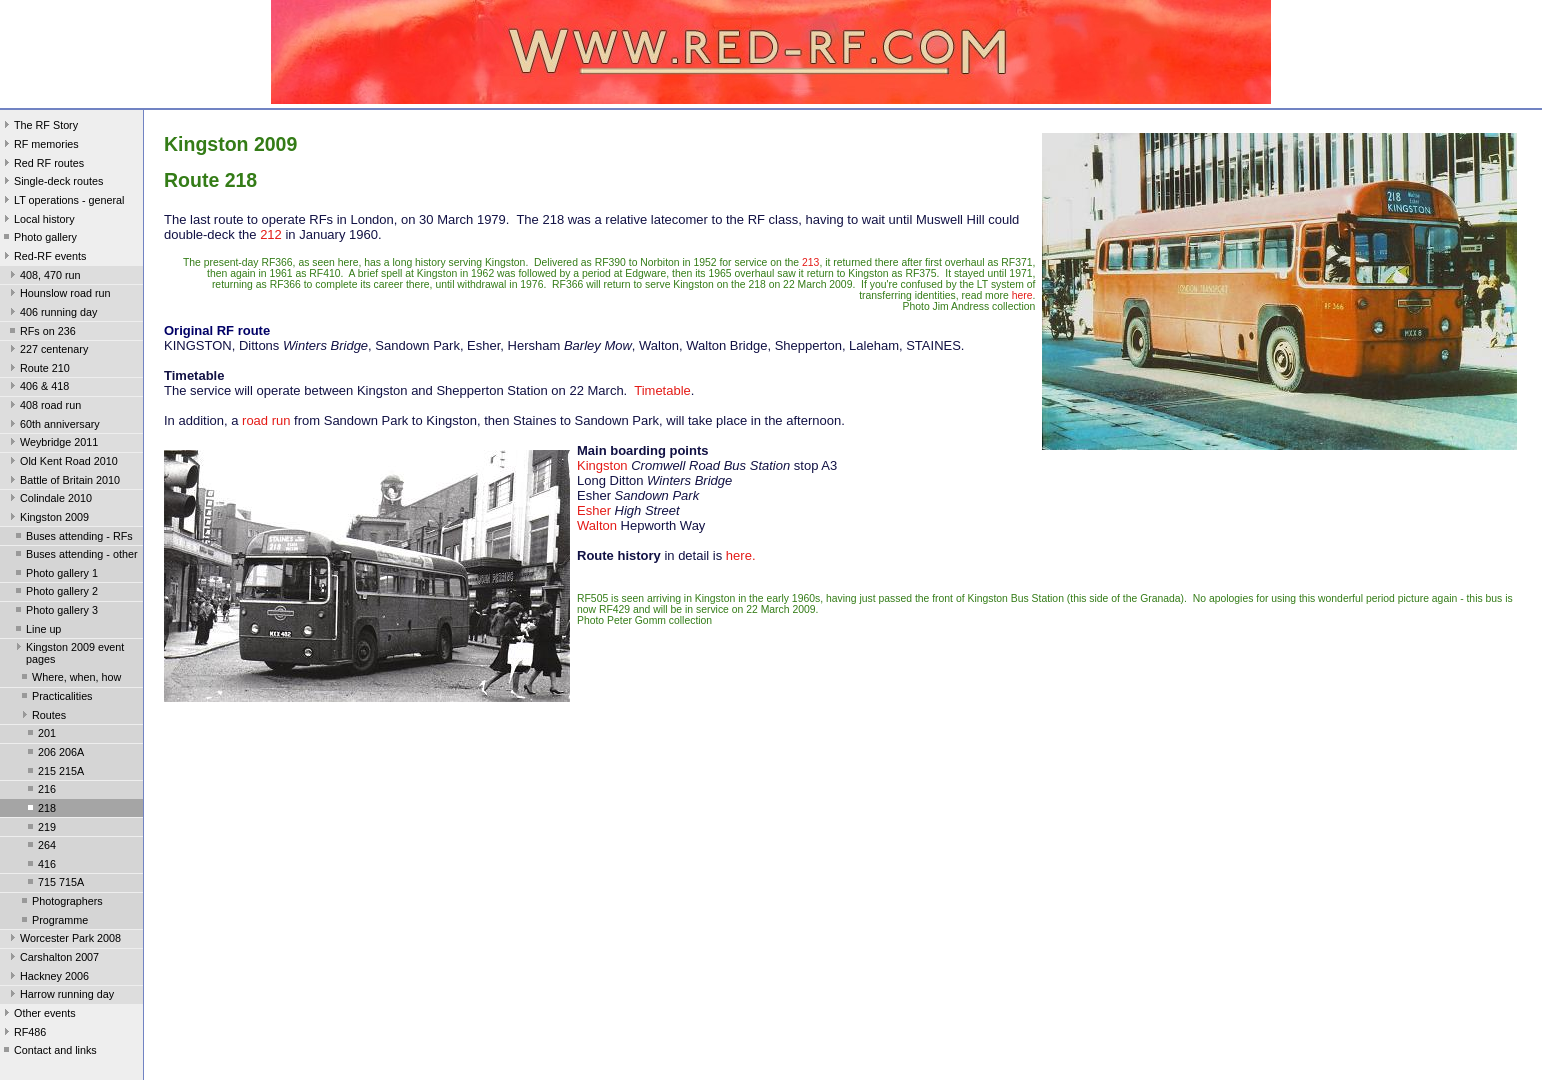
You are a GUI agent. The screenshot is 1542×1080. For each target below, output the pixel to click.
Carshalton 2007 (52, 959)
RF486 (23, 1034)
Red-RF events (43, 258)
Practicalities (55, 698)
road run (266, 420)
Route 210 (38, 370)
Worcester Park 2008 (63, 940)
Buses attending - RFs (72, 538)
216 (40, 791)
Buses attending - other (74, 556)
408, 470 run (43, 277)
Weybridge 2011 (52, 444)
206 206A (54, 754)
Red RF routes (42, 165)
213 (810, 262)
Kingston (602, 465)
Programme (53, 922)
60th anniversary (53, 426)
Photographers (60, 903)
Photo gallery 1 (55, 575)
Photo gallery (38, 239)
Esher (594, 510)
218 (40, 810)
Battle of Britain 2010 (63, 482)
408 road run (43, 407)
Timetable (662, 390)
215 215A (54, 773)
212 (271, 234)
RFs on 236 (41, 333)
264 (40, 847)
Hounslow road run (58, 295)
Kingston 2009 (47, 519)
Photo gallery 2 (55, 593)
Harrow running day (60, 996)
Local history (37, 221)
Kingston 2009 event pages (68, 653)
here (1022, 295)
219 (40, 829)
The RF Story (39, 127)
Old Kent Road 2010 (62, 463)
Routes (42, 717)
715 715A (54, 884)
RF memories (39, 146)
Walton (597, 525)
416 (40, 866)
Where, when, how (69, 679)
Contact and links (48, 1052)
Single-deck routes (51, 183)
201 (40, 735)
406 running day (51, 314)
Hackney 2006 (47, 978)
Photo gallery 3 (55, 612)
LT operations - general (62, 202)
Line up (36, 631)
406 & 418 (37, 388)
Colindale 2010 (49, 500)
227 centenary (47, 351)
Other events (38, 1015)
